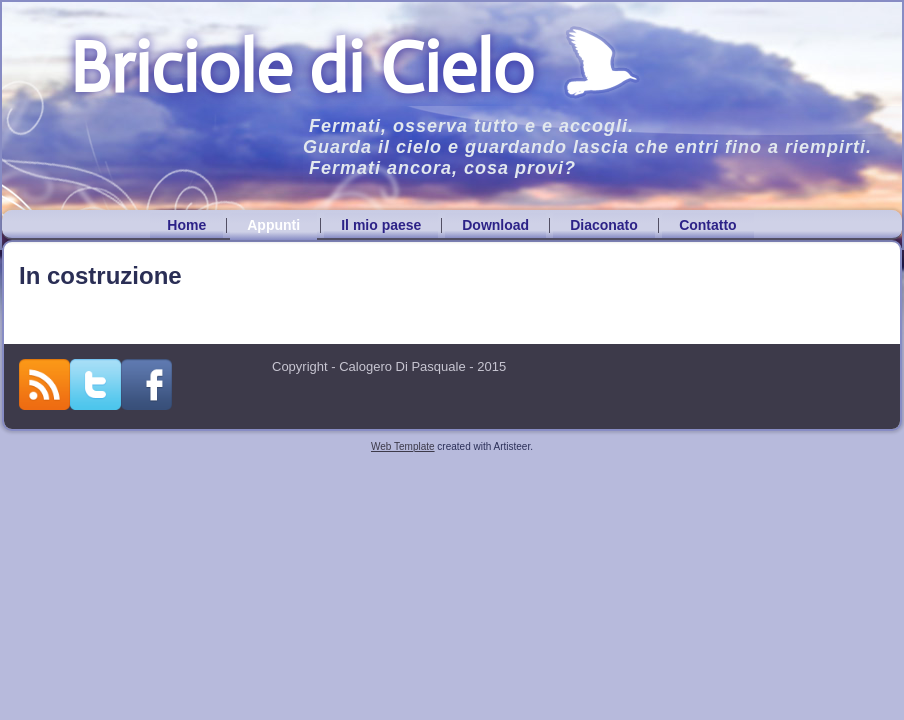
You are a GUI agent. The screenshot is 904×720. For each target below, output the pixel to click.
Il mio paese (381, 225)
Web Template (403, 446)
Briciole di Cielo (301, 67)
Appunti (273, 225)
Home (186, 225)
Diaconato (604, 225)
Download (495, 225)
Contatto (708, 225)
